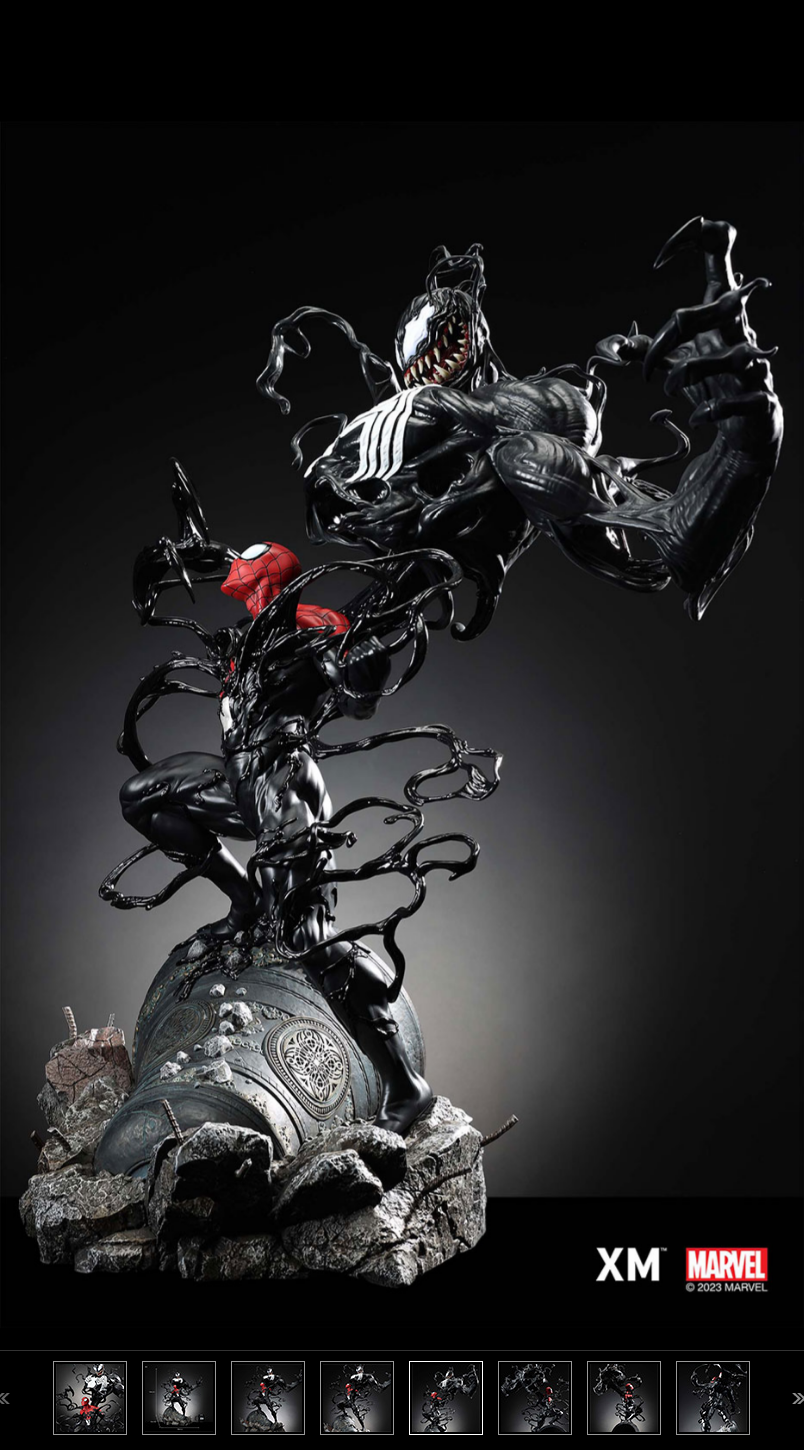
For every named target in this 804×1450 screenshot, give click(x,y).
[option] (402, 725)
